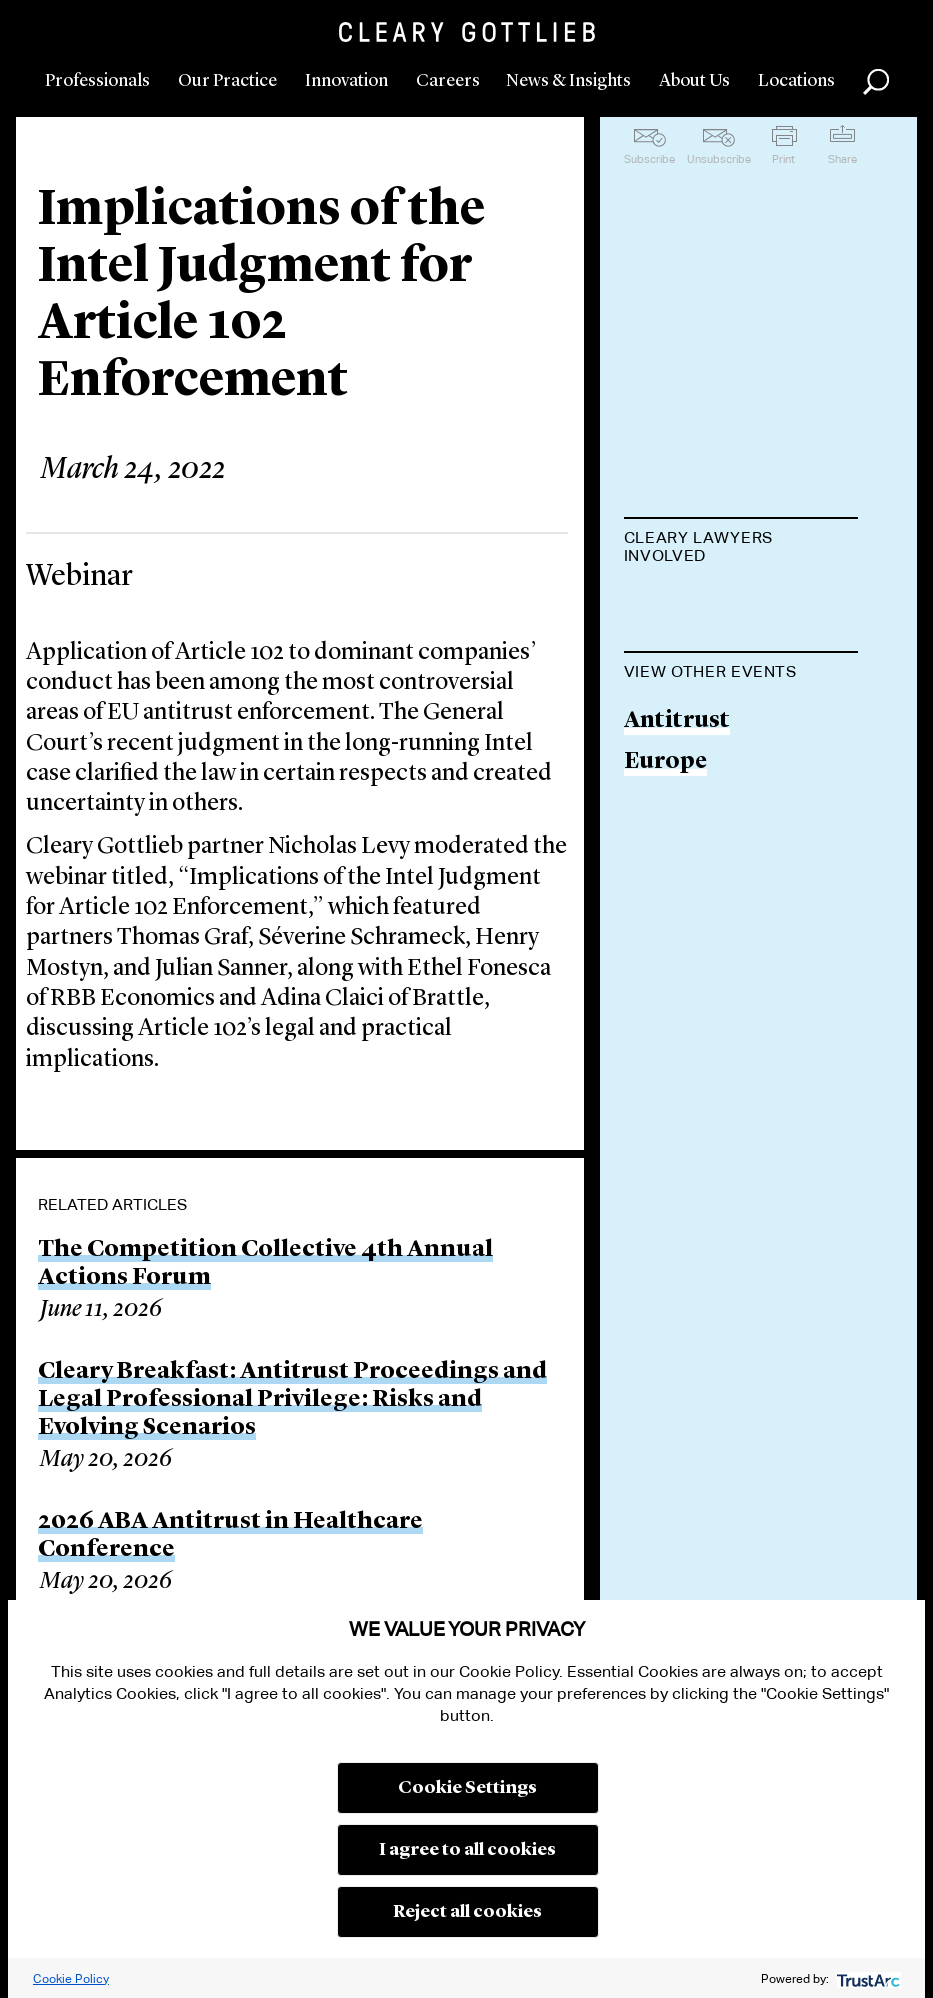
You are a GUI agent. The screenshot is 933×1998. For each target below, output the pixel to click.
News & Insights (568, 81)
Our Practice (227, 81)
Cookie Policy (71, 1978)
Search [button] (876, 82)
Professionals (97, 81)
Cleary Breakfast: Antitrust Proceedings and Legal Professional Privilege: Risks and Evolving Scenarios (292, 1400)
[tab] (741, 549)
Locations (796, 81)
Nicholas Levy (701, 605)
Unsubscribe (719, 159)
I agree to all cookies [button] (467, 1850)
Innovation (346, 81)
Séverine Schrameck (734, 794)
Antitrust (677, 1190)
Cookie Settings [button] (467, 1788)
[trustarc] (866, 1978)
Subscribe (649, 159)
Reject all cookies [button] (467, 1912)
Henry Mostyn (703, 871)
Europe (665, 1231)
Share (842, 159)
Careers (448, 81)
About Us (694, 81)
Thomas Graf (697, 718)
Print (783, 159)
